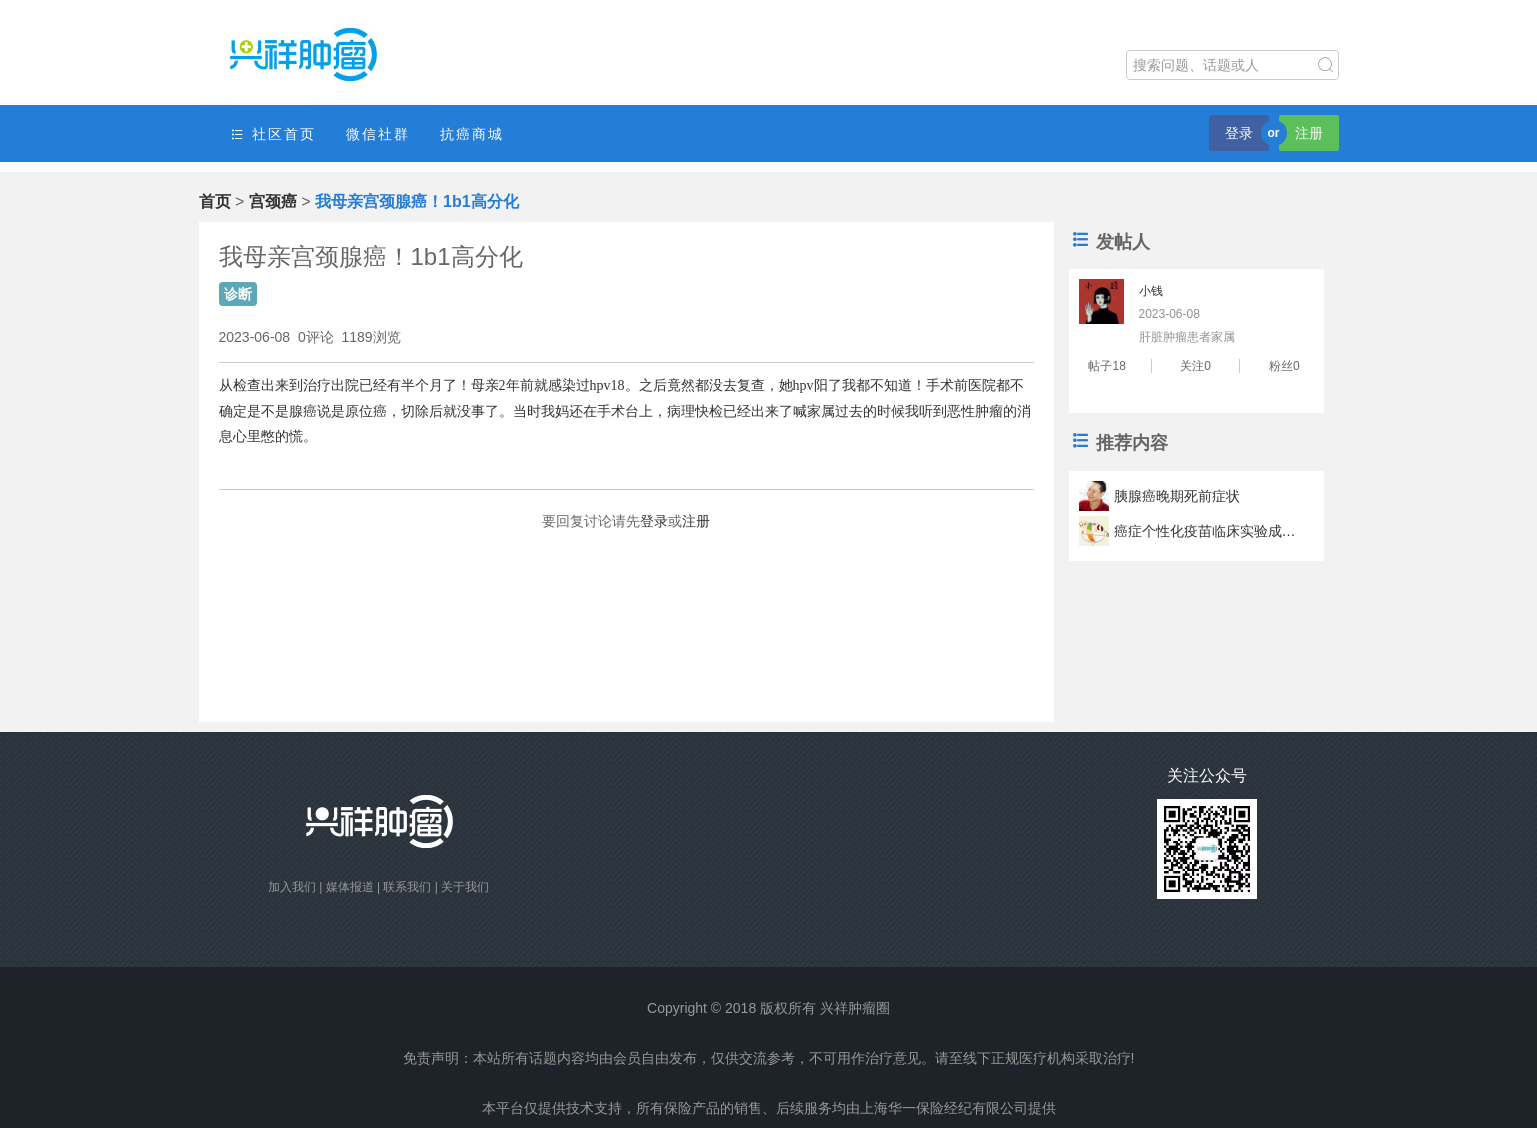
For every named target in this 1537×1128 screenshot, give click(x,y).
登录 (1239, 133)
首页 (215, 201)
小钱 (1151, 291)
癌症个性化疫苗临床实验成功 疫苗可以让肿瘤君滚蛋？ (1208, 531)
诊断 (238, 294)
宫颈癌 (273, 201)
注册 (1309, 133)
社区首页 (273, 134)
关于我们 (465, 887)
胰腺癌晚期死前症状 (1177, 496)
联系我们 (407, 887)
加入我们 (292, 887)
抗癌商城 (472, 134)
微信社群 (378, 134)
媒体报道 (350, 887)
